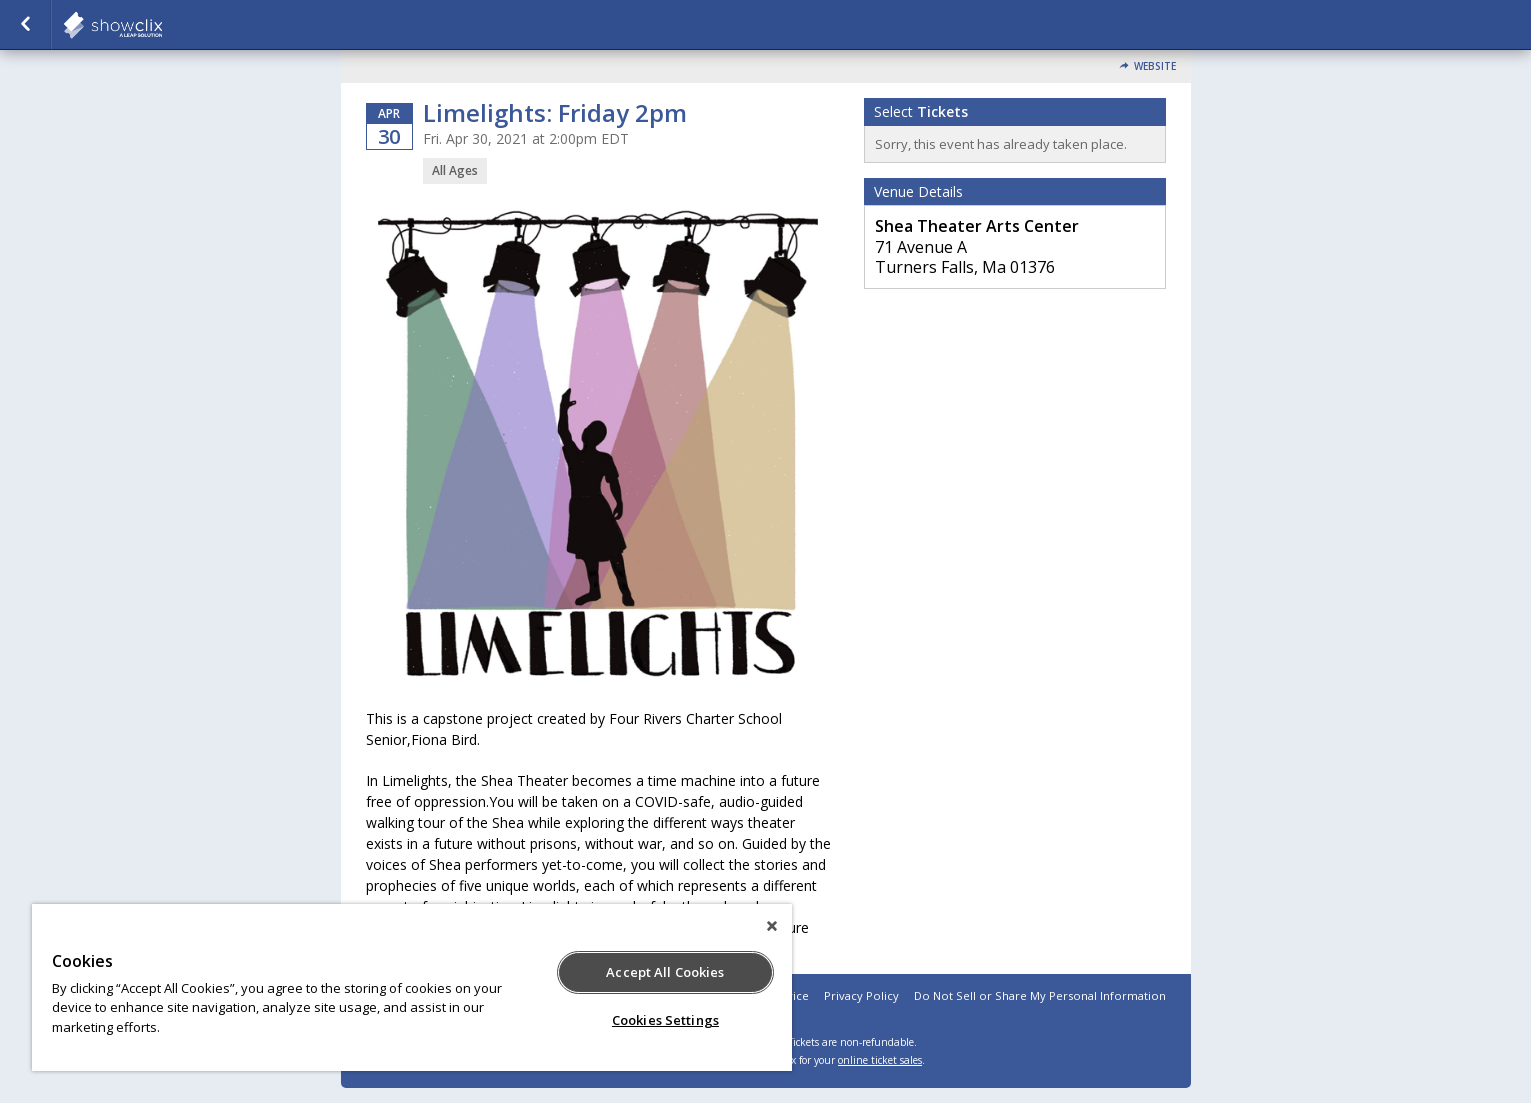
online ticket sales (880, 1060)
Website (1155, 66)
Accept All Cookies (665, 972)
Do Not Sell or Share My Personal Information (1040, 995)
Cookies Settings (665, 1020)
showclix (162, 25)
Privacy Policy (861, 995)
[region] (412, 987)
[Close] (772, 926)
